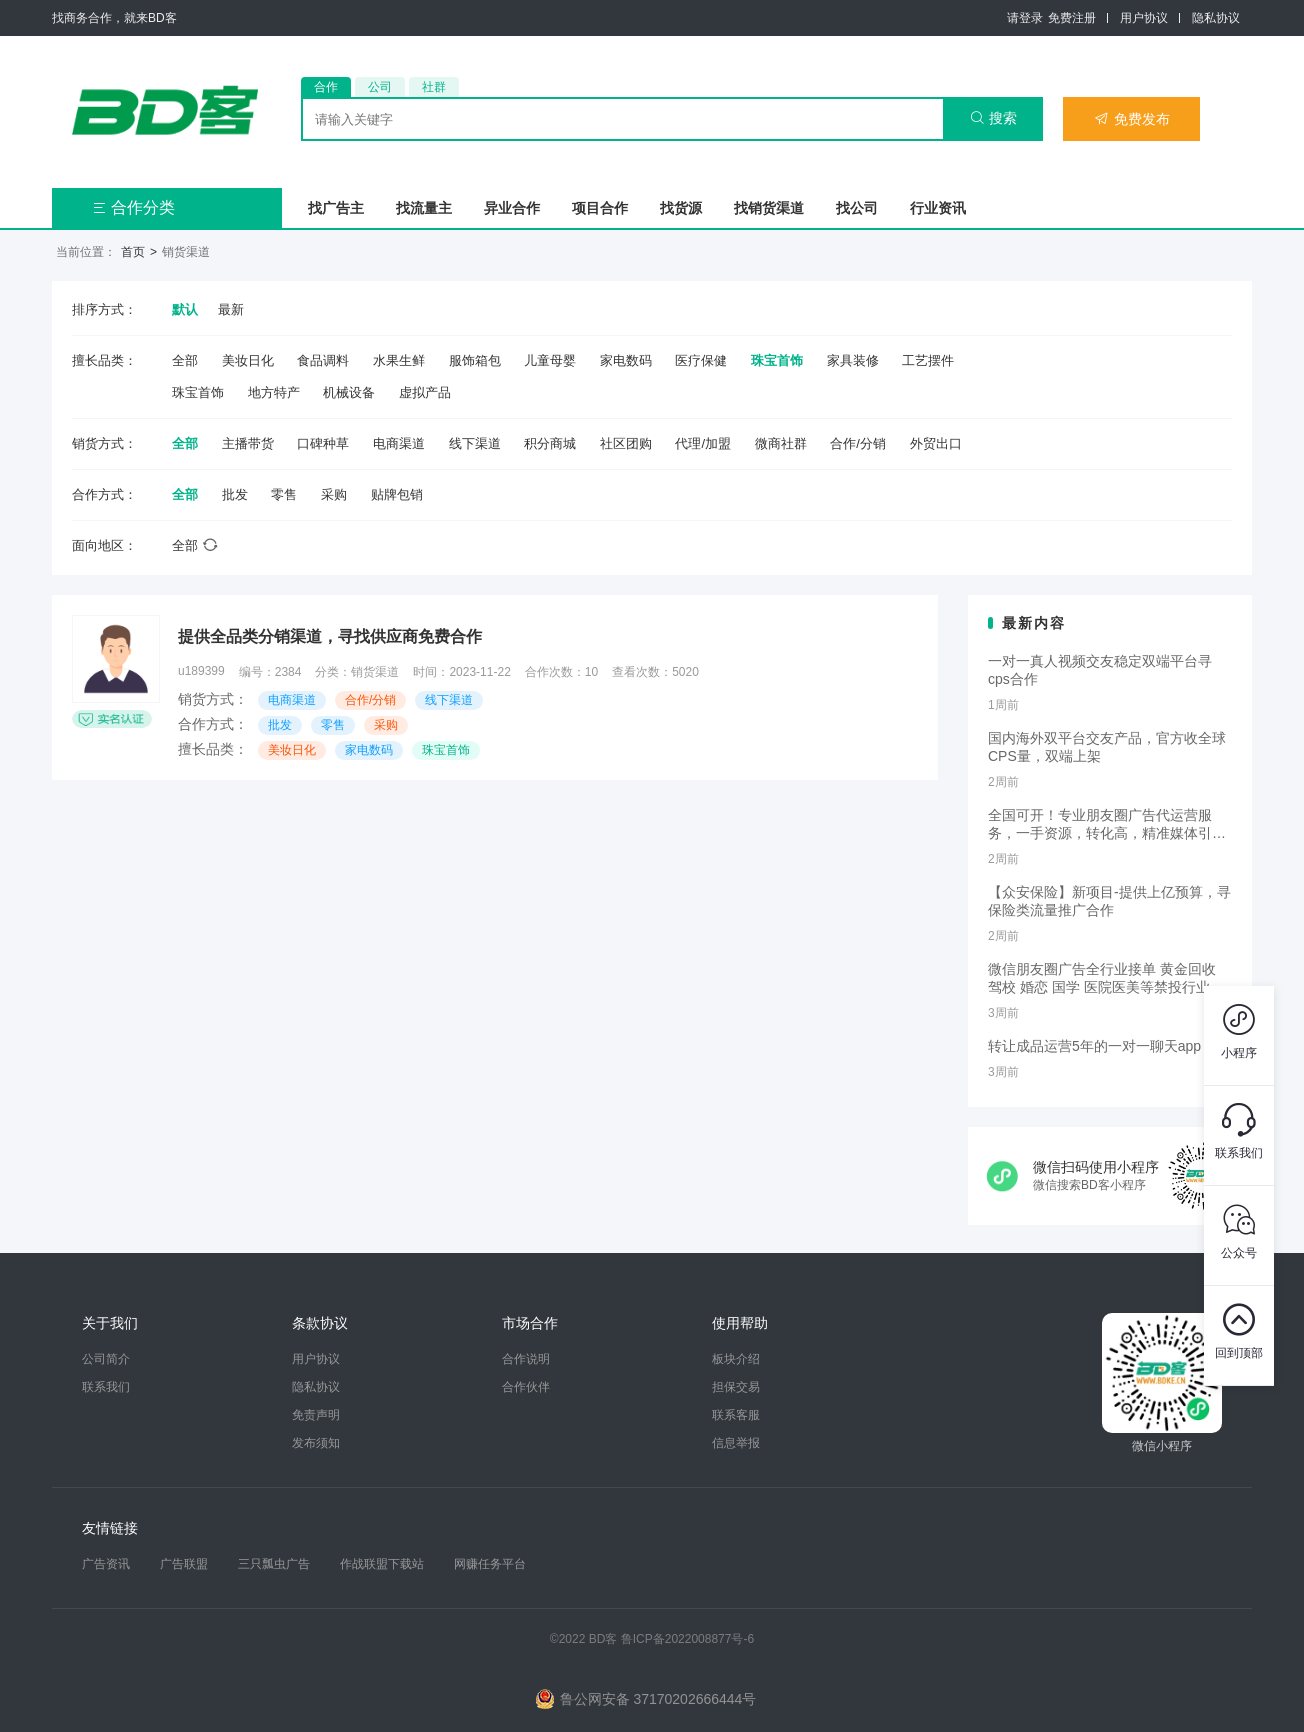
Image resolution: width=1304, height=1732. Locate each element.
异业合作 (512, 208)
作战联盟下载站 (382, 1564)
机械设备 (349, 392)
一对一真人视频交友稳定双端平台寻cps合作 (1100, 670)
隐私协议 (1216, 18)
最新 (231, 309)
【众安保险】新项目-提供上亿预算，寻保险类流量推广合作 (1109, 901)
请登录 (1025, 18)
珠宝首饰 (777, 360)
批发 (235, 494)
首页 (133, 252)
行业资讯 (938, 208)
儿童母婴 (550, 360)
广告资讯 (106, 1564)
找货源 (681, 208)
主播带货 (248, 443)
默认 (185, 309)
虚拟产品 (425, 392)
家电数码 (626, 360)
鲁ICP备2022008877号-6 (687, 1639)
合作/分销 (858, 443)
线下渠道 (475, 443)
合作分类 (133, 207)
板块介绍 (736, 1359)
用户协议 (1144, 18)
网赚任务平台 (490, 1564)
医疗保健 (701, 360)
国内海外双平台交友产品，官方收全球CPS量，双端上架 (1107, 747)
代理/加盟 (703, 443)
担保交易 (736, 1387)
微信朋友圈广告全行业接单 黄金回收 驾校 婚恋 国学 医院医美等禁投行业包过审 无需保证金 (1106, 979)
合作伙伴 (526, 1387)
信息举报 (736, 1443)
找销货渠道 (769, 208)
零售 (284, 494)
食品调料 (323, 360)
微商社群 (781, 443)
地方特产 (274, 392)
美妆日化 (248, 360)
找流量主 (424, 208)
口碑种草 (323, 443)
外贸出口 (936, 443)
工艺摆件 (928, 360)
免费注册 (1072, 18)
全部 (185, 360)
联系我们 (106, 1387)
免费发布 (1132, 119)
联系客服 (736, 1415)
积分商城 (550, 443)
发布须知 (316, 1443)
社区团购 (626, 443)
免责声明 (316, 1415)
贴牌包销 (397, 494)
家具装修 (853, 360)
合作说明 (526, 1359)
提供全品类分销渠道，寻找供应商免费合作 (330, 636)
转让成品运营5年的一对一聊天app (1094, 1046)
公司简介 (106, 1359)
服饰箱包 (475, 360)
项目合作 (600, 208)
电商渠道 (399, 443)
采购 (334, 494)
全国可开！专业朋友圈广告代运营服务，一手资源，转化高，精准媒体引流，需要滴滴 (1100, 825)
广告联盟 (184, 1564)
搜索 (993, 118)
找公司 (857, 208)
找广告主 (336, 208)
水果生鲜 (399, 360)
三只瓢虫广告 (274, 1564)
